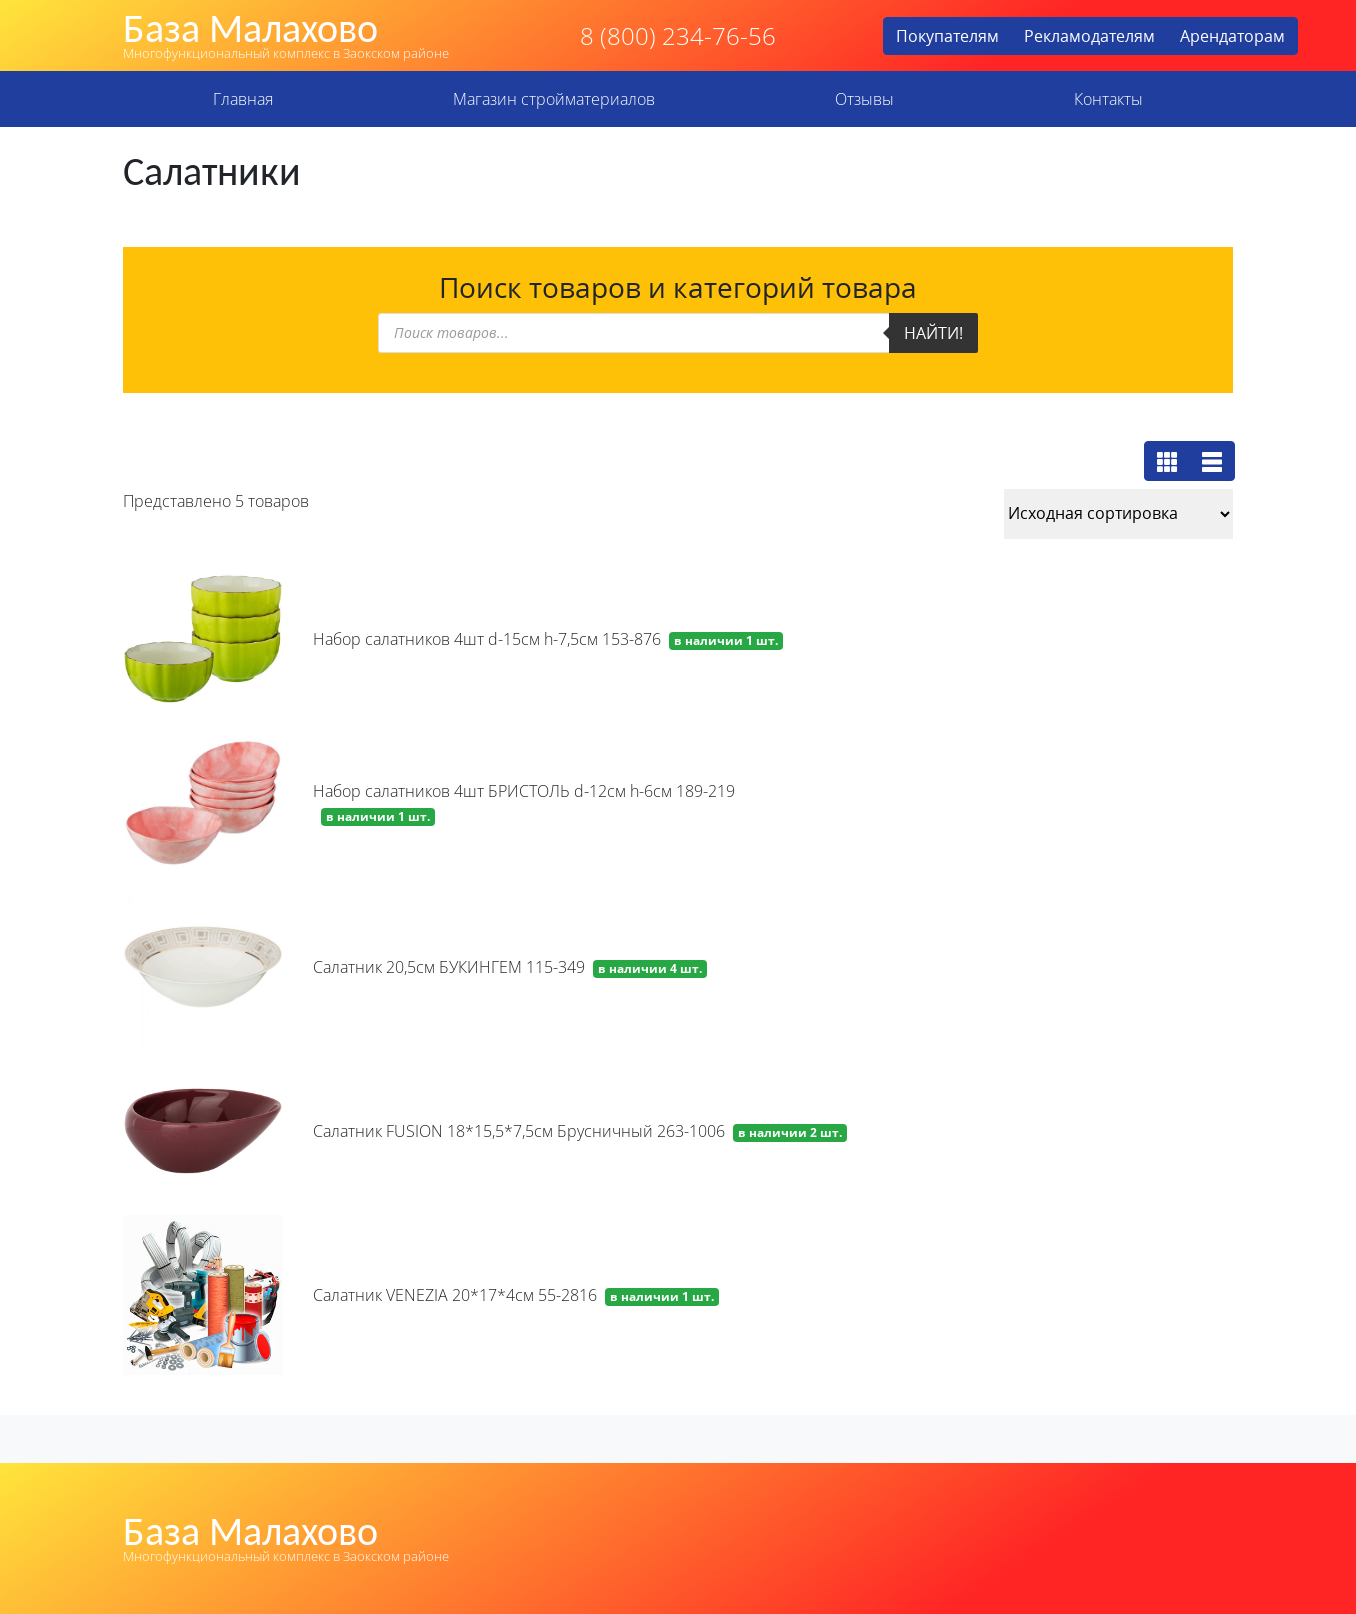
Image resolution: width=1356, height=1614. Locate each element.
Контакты (1108, 99)
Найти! (933, 333)
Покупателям (947, 36)
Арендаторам (1232, 36)
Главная (243, 99)
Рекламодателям (1089, 36)
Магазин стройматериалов (554, 99)
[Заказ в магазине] (1118, 514)
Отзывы (864, 99)
